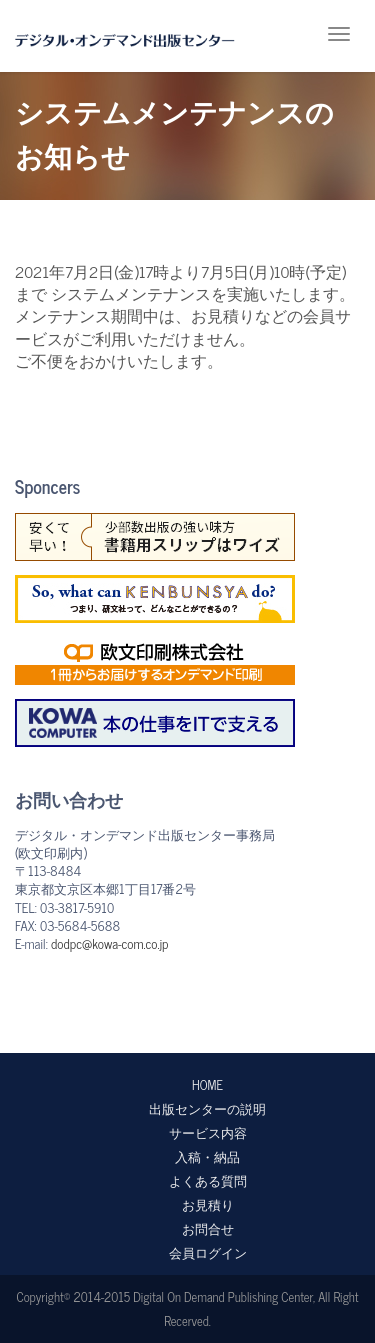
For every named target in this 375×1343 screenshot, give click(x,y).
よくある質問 (208, 1180)
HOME (207, 1084)
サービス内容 (208, 1132)
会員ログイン (208, 1252)
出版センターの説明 (207, 1108)
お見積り (208, 1204)
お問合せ (208, 1228)
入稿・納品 (207, 1156)
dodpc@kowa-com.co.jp (109, 943)
